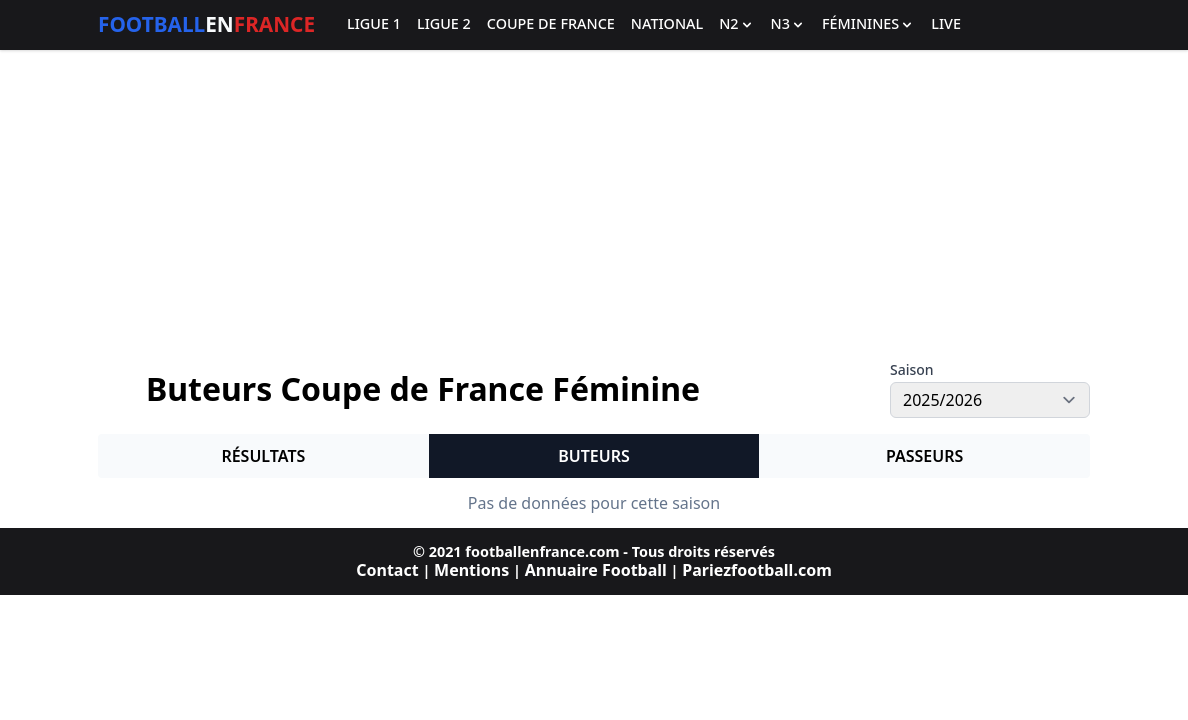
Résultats (263, 456)
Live (946, 24)
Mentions (471, 570)
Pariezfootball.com (756, 570)
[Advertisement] (594, 206)
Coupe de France (551, 24)
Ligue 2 (444, 24)
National (667, 24)
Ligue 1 (374, 24)
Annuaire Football (596, 570)
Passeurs (924, 456)
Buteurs (594, 456)
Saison (912, 370)
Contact (387, 570)
